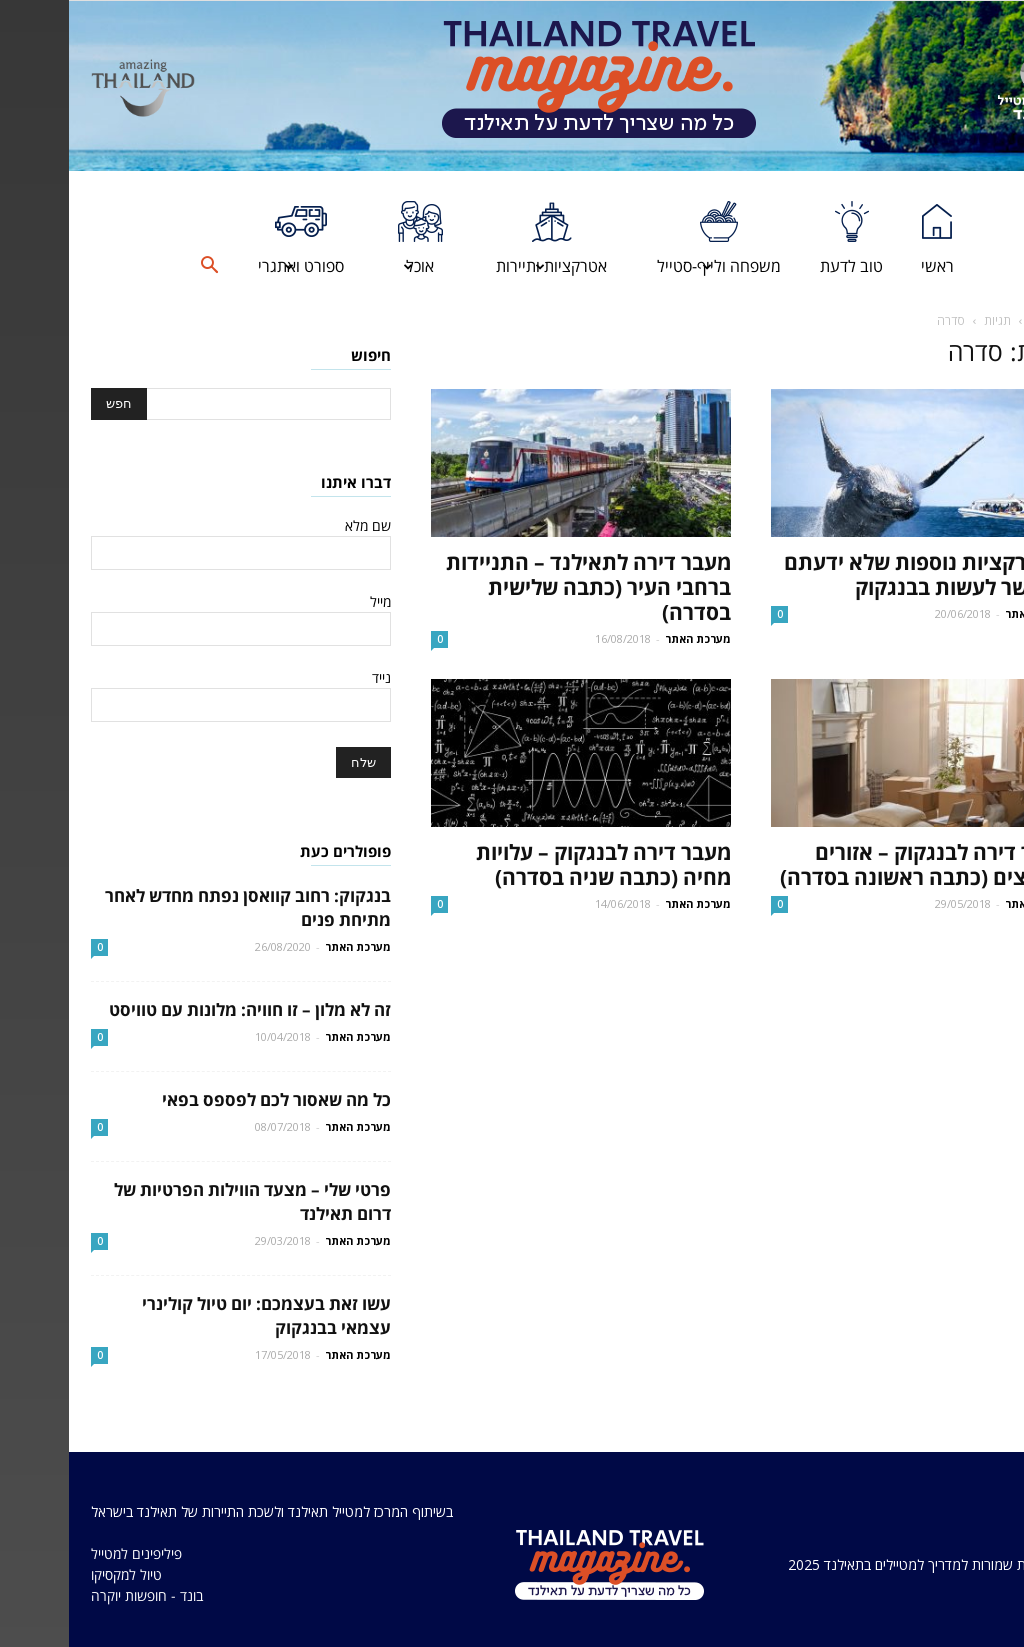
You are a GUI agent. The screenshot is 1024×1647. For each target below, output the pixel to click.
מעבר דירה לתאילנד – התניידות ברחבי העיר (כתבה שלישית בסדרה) (519, 587)
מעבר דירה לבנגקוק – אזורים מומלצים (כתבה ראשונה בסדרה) (856, 864)
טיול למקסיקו (57, 1574)
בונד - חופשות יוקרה (78, 1595)
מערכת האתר (629, 638)
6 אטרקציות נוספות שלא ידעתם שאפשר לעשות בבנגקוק (858, 574)
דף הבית (981, 320)
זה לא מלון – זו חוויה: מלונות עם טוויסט (181, 1009)
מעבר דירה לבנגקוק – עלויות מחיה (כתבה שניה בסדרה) (534, 864)
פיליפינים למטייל (67, 1553)
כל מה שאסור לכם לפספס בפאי (207, 1099)
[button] (140, 266)
